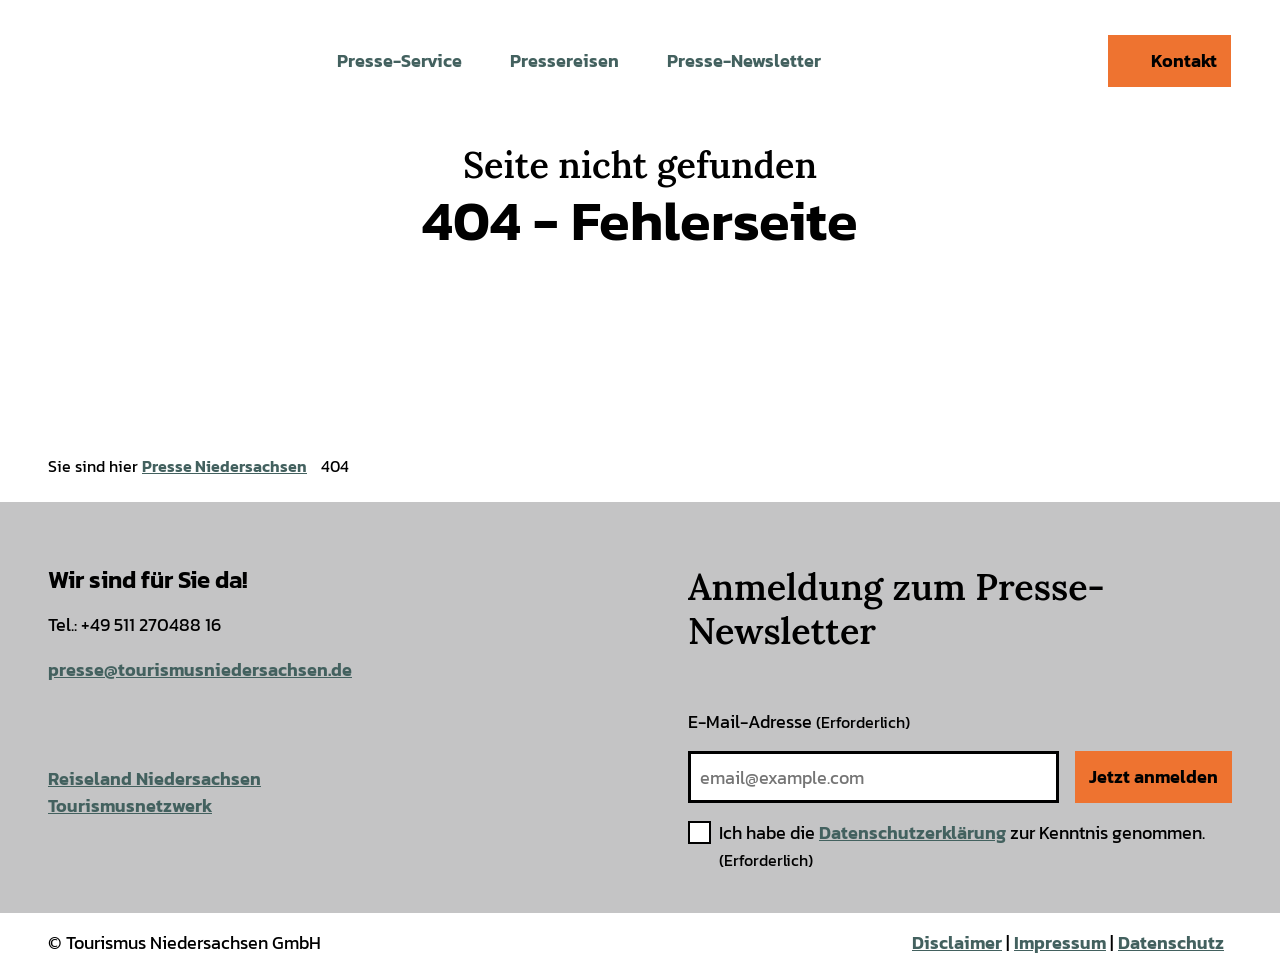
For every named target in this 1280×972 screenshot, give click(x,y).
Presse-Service (399, 60)
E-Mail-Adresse (799, 721)
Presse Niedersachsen (224, 466)
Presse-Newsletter (744, 60)
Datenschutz (1171, 942)
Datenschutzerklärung (912, 832)
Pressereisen (564, 60)
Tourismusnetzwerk (130, 805)
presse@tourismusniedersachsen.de (200, 669)
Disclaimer (957, 942)
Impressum (1060, 942)
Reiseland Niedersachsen (154, 778)
